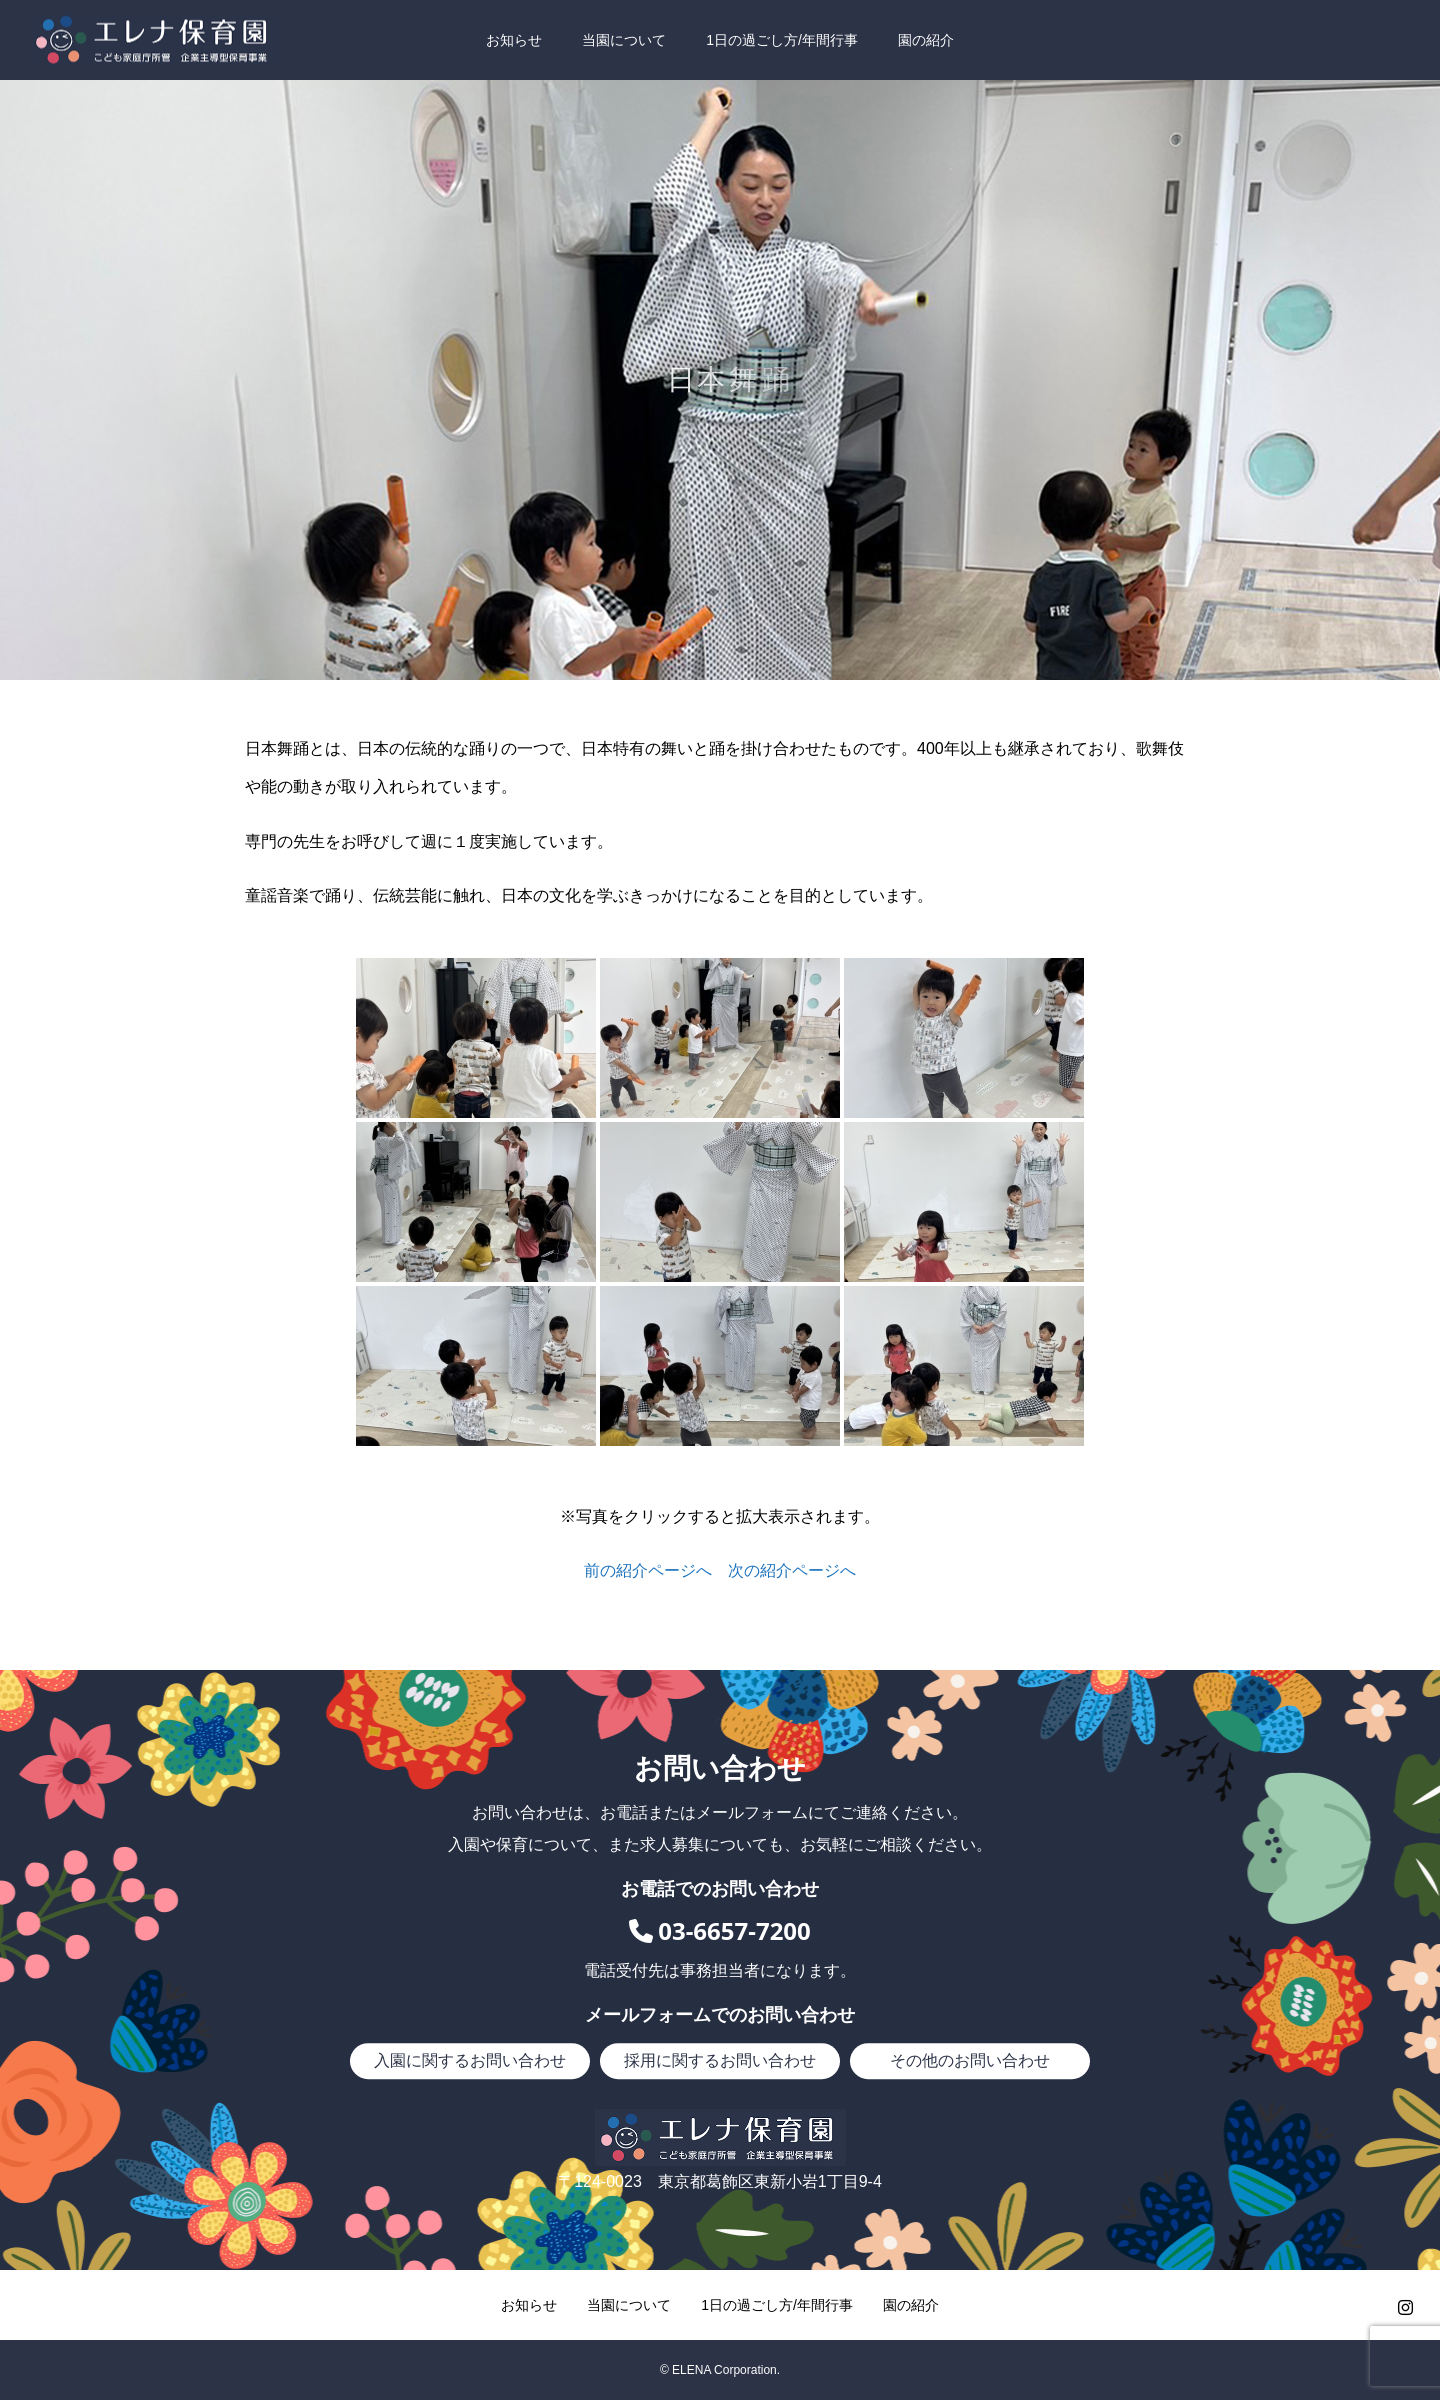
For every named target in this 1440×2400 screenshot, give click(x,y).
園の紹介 (926, 40)
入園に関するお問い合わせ (470, 2060)
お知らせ (514, 40)
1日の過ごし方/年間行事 (782, 40)
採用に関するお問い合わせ (720, 2060)
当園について (624, 40)
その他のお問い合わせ (970, 2060)
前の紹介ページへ (648, 1570)
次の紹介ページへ (792, 1570)
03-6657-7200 (720, 1930)
